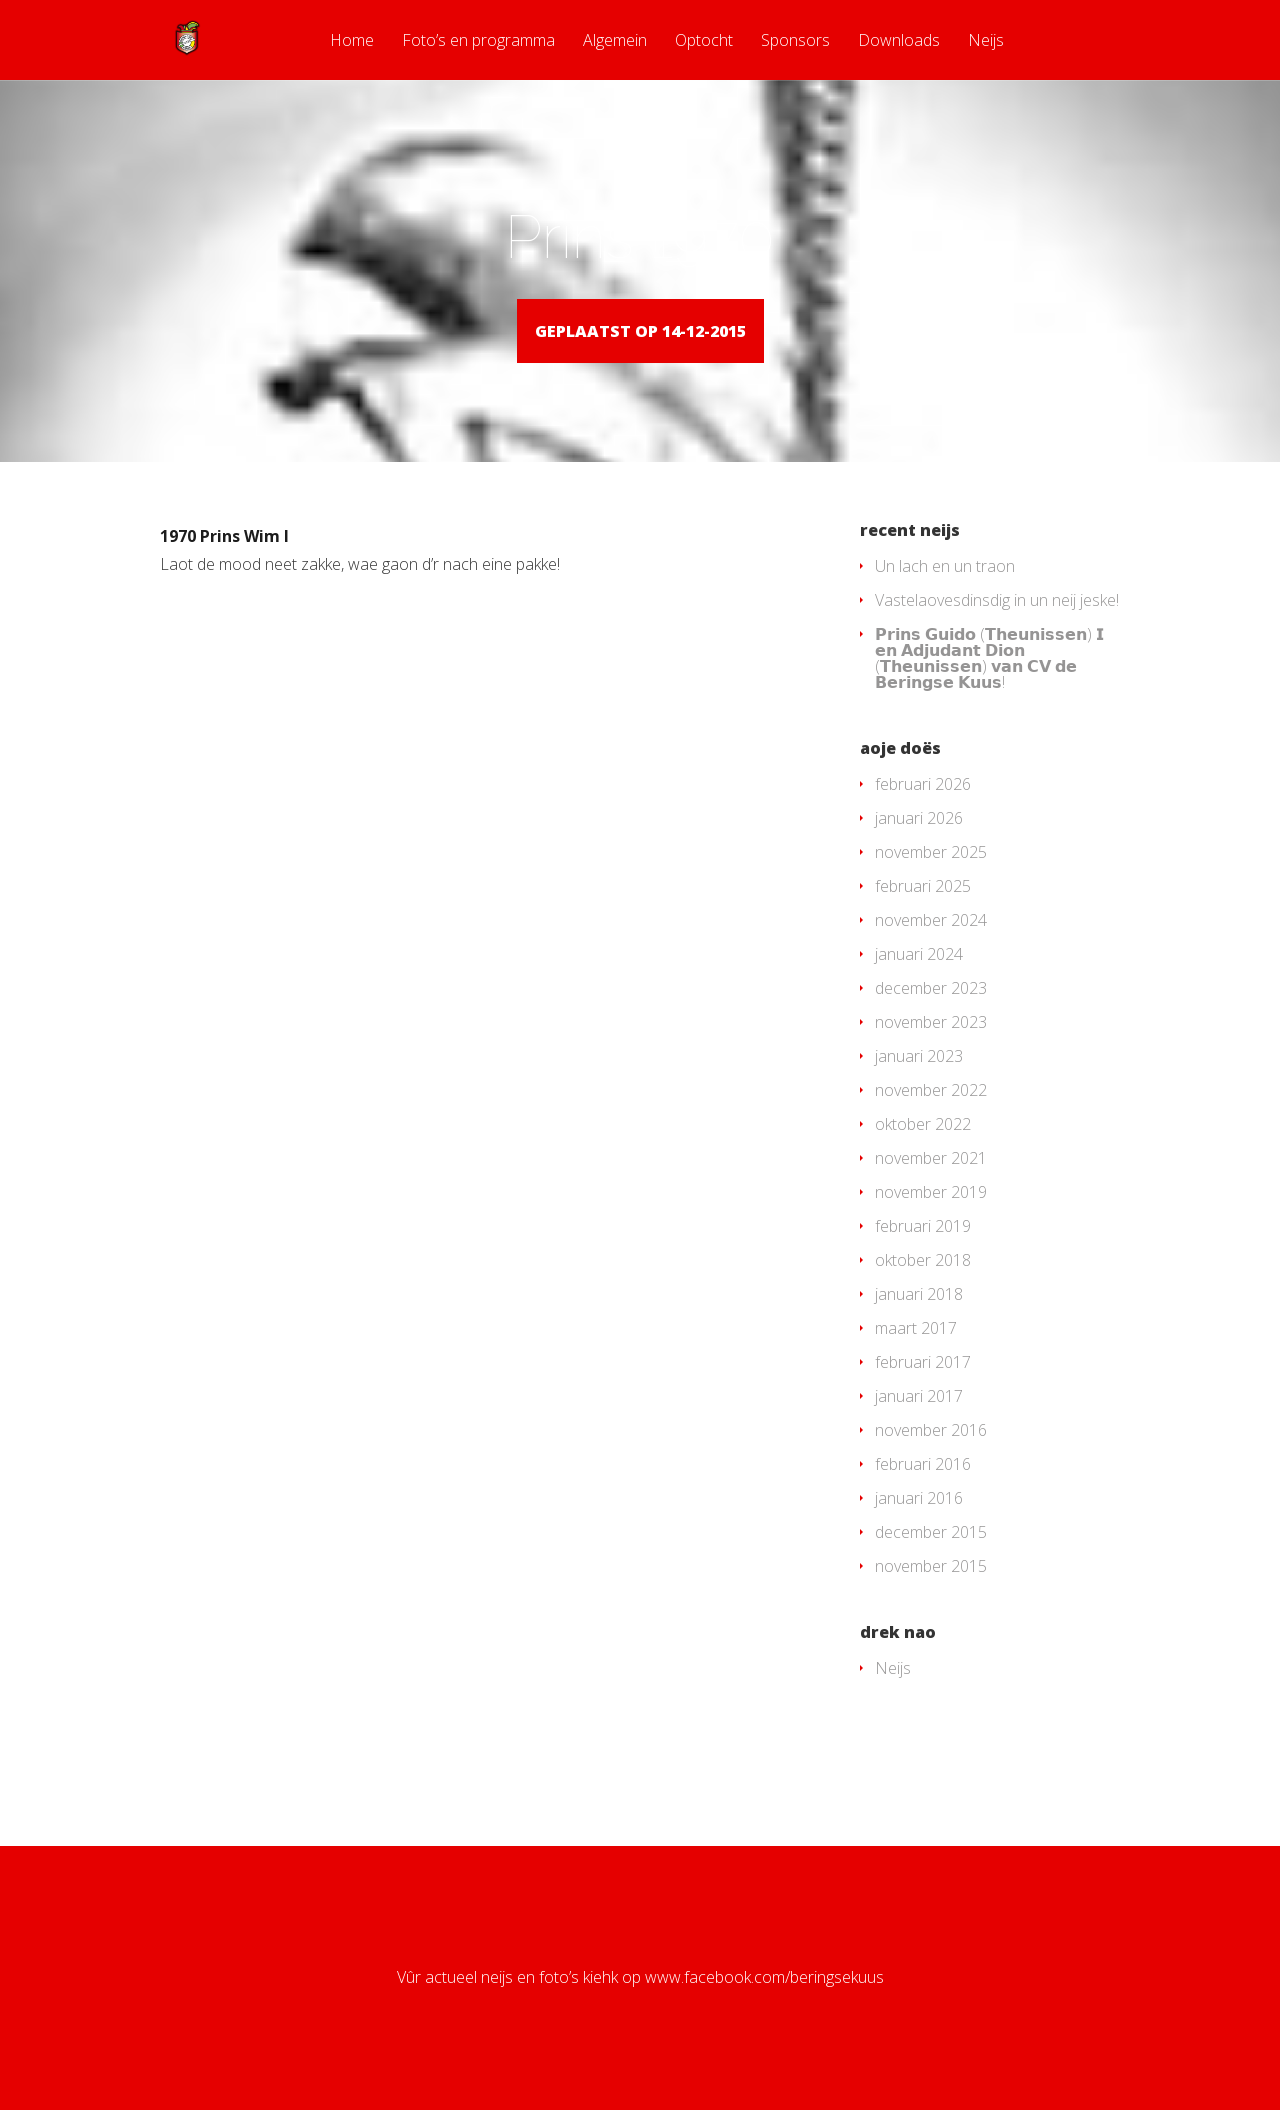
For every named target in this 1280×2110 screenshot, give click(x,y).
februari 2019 (923, 1255)
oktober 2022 (923, 1153)
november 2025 (931, 881)
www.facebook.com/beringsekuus (764, 2006)
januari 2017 (919, 1425)
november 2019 (931, 1221)
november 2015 (931, 1595)
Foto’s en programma (478, 41)
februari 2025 (923, 915)
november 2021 (931, 1187)
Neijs (986, 41)
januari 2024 (919, 983)
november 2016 (931, 1459)
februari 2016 (923, 1493)
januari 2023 (919, 1085)
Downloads (899, 41)
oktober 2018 (923, 1289)
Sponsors (795, 41)
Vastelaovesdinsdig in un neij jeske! (997, 629)
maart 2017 (916, 1357)
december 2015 (931, 1561)
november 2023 (931, 1051)
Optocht (704, 41)
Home (352, 41)
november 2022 (931, 1119)
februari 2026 (923, 813)
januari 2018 (919, 1323)
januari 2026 (919, 847)
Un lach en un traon (945, 595)
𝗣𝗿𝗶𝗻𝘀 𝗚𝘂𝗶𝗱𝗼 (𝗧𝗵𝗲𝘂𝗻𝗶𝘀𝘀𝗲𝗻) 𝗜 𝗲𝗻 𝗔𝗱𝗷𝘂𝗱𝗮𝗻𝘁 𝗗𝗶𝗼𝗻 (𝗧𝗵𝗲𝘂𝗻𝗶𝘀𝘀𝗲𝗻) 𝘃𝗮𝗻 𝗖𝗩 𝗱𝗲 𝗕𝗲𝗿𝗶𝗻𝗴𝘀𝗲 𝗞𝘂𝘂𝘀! (989, 687)
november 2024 (931, 949)
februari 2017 (923, 1391)
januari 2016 (919, 1527)
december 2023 (931, 1017)
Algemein (615, 41)
